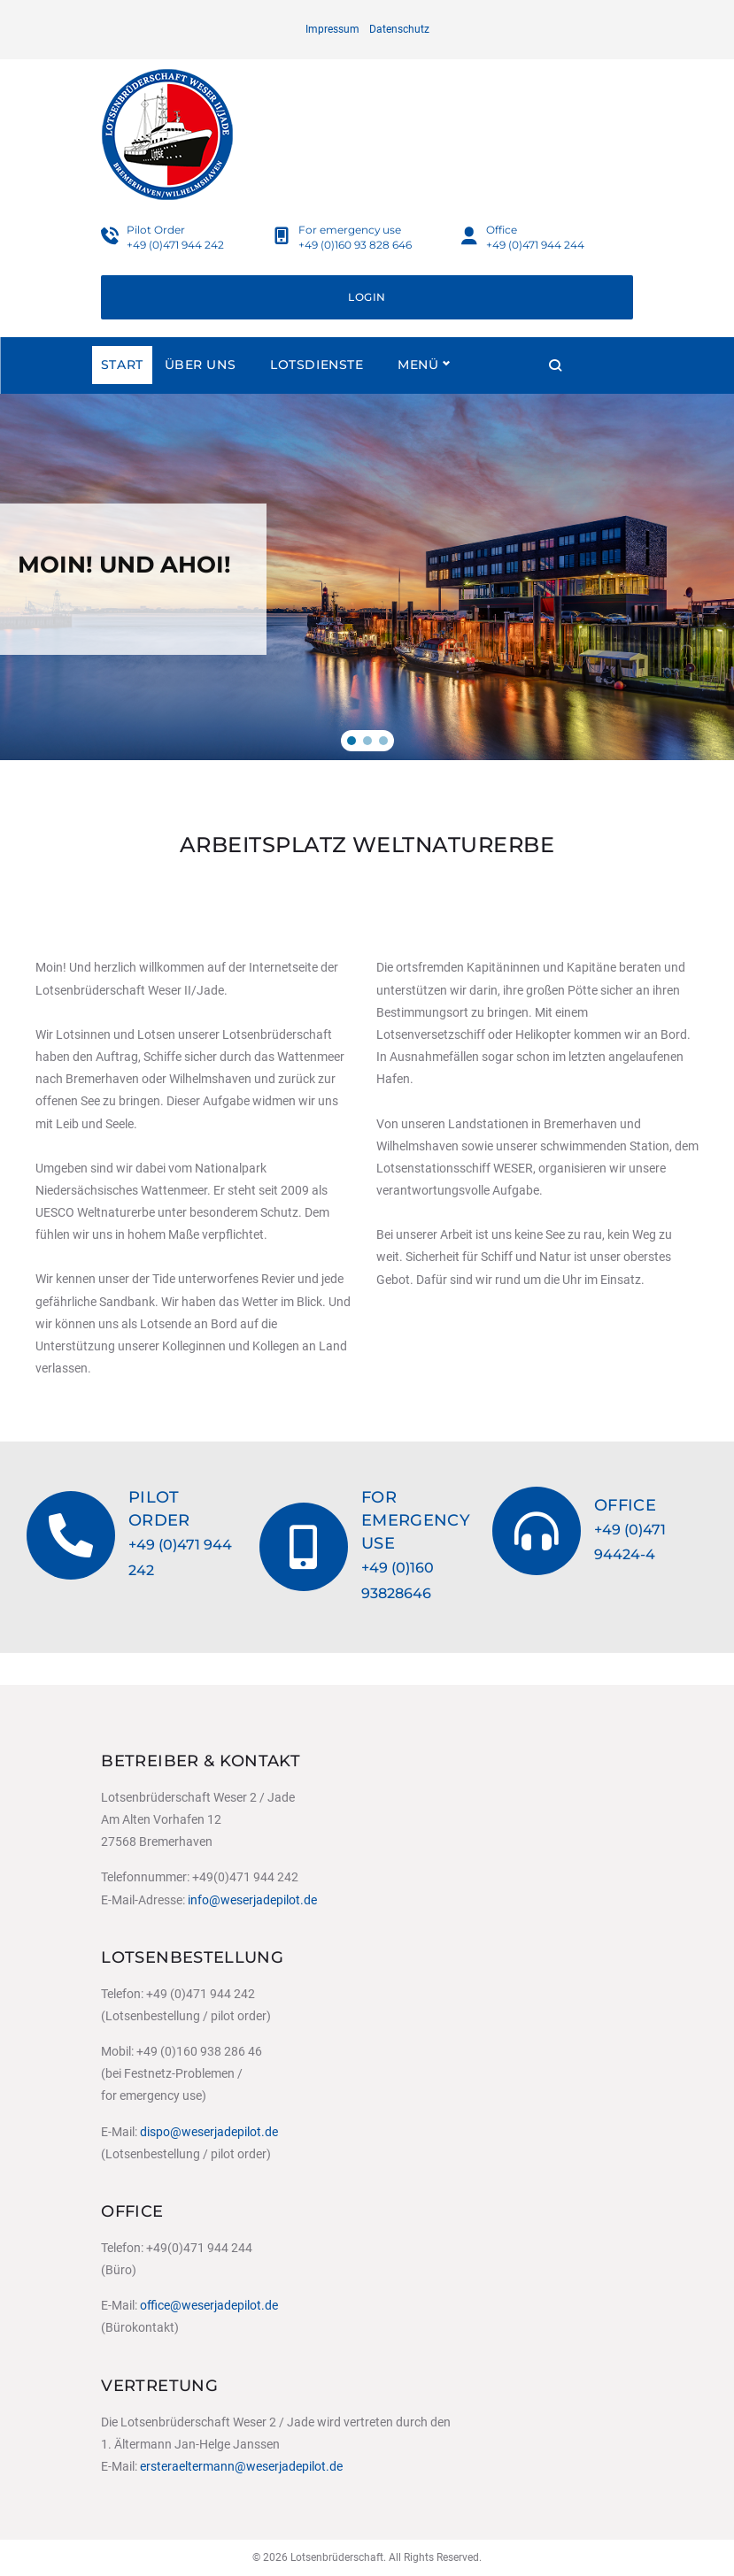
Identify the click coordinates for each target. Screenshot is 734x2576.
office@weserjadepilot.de (209, 2305)
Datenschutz (399, 29)
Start (122, 396)
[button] (351, 772)
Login (366, 328)
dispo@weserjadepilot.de (209, 2132)
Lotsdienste (316, 396)
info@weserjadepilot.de (252, 1900)
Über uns (200, 396)
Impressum (332, 29)
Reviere (426, 396)
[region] (367, 609)
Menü (510, 396)
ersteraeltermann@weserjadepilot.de (241, 2466)
